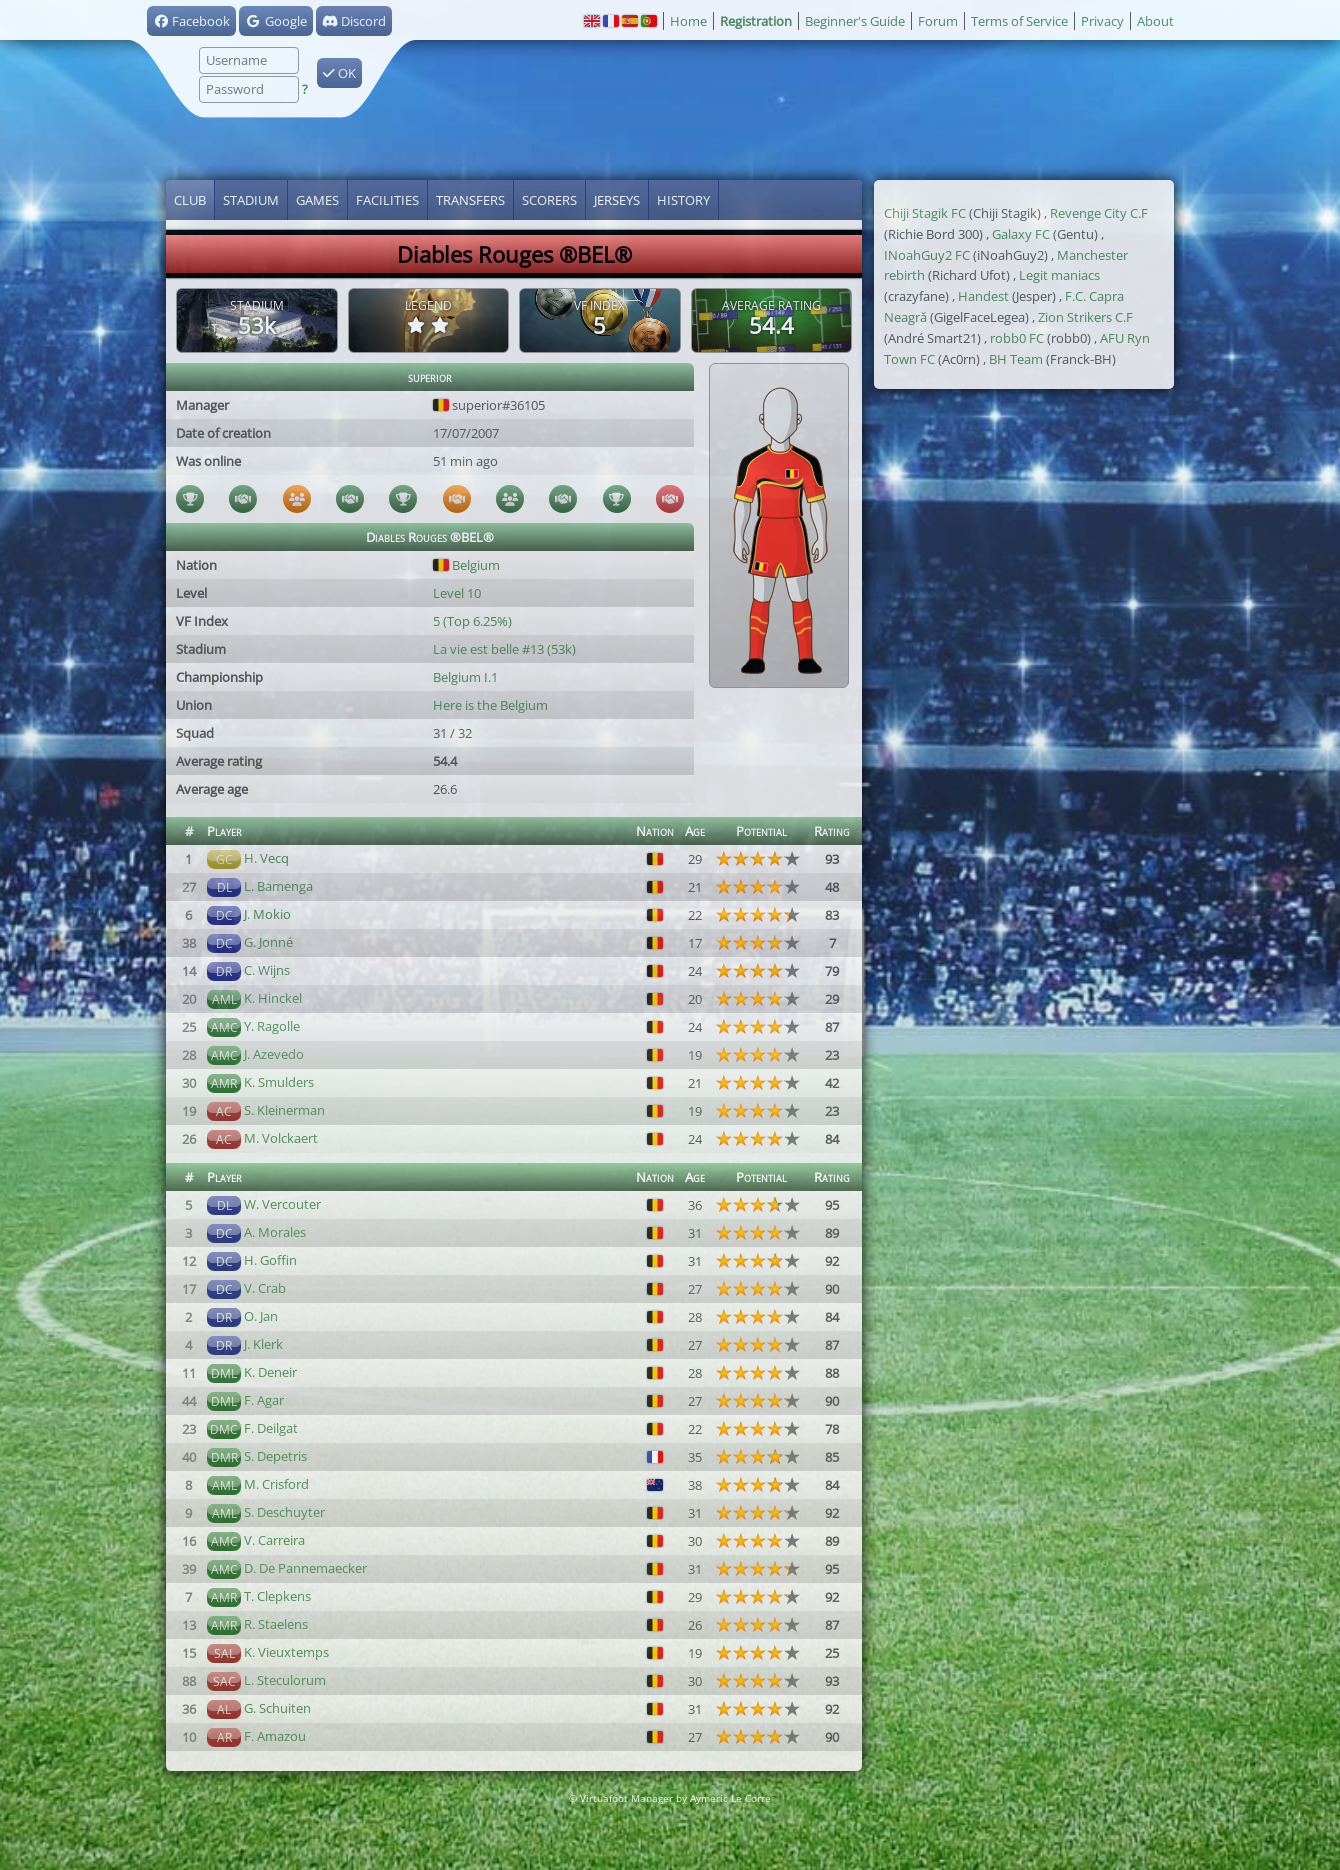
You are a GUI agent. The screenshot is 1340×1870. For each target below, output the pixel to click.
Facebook (191, 21)
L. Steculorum (285, 1680)
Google (275, 21)
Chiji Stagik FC (925, 213)
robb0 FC (1017, 338)
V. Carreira (274, 1540)
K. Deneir (270, 1372)
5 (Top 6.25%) (472, 621)
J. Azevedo (274, 1054)
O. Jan (261, 1316)
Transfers (470, 200)
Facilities (387, 200)
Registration (756, 21)
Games (317, 200)
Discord (354, 21)
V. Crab (265, 1288)
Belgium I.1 (465, 677)
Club (190, 200)
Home (688, 21)
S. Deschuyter (284, 1512)
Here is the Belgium (490, 705)
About (1155, 21)
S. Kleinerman (284, 1110)
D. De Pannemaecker (305, 1568)
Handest (983, 296)
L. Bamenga (278, 886)
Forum (938, 21)
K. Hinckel (273, 998)
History (683, 200)
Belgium (466, 565)
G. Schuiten (277, 1708)
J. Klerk (263, 1344)
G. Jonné (268, 942)
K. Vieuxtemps (286, 1652)
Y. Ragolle (272, 1026)
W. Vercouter (282, 1204)
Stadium (251, 200)
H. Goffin (270, 1260)
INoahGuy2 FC (927, 255)
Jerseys (617, 200)
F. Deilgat (271, 1428)
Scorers (549, 200)
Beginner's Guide (855, 21)
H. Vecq (266, 858)
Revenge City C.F (1099, 213)
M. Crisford (276, 1484)
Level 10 (457, 593)
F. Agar (264, 1400)
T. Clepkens (277, 1596)
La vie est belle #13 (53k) (504, 649)
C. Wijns (267, 970)
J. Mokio (267, 914)
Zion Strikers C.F (1085, 317)
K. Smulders (279, 1082)
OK (339, 73)
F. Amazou (275, 1736)
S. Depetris (275, 1456)
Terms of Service (1019, 21)
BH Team (1016, 359)
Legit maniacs (1059, 275)
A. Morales (275, 1232)
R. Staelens (276, 1624)
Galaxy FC (1021, 234)
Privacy (1102, 21)
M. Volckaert (281, 1138)
